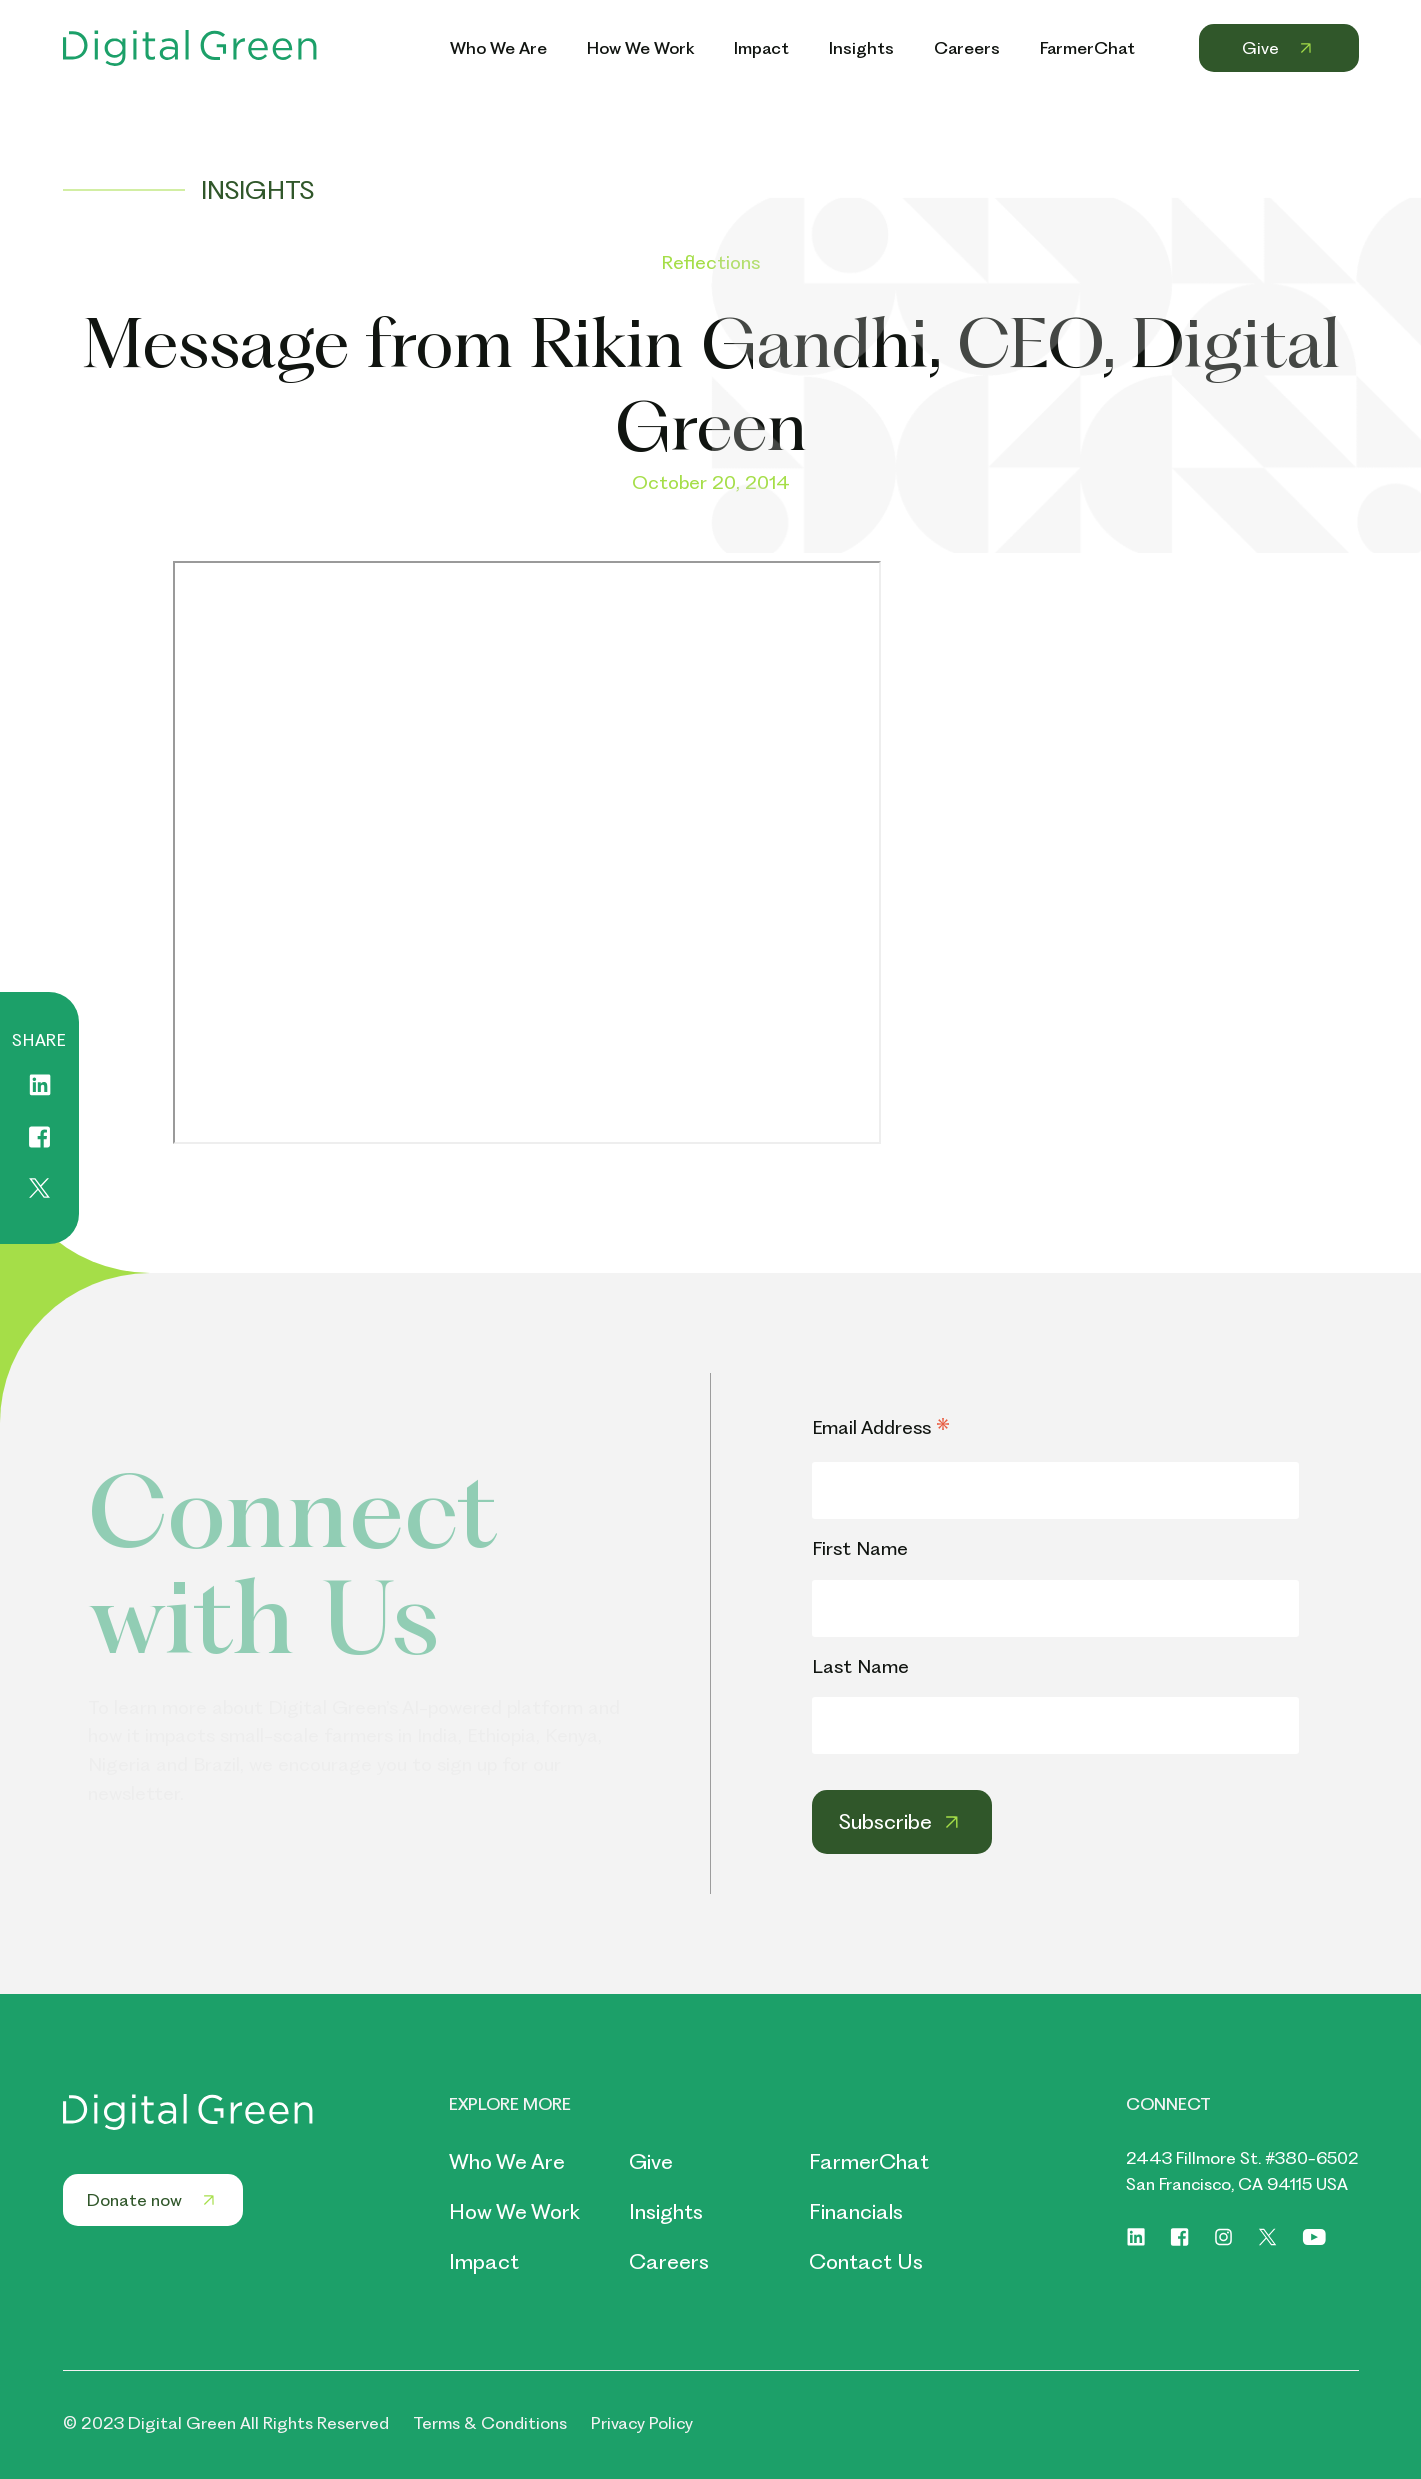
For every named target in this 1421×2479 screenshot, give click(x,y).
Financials (856, 2211)
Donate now (153, 2200)
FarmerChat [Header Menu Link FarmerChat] (1087, 48)
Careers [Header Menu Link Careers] (967, 48)
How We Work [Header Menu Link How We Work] (640, 48)
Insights (666, 2211)
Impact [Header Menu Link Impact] (761, 48)
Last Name (860, 1666)
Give (651, 2161)
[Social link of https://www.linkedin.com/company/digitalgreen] (1136, 2237)
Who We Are (507, 2161)
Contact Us (866, 2261)
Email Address (881, 1429)
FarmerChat (869, 2161)
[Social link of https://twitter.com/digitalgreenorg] (1268, 2237)
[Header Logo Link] (190, 48)
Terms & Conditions (490, 2423)
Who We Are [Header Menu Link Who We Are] (498, 48)
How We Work (514, 2211)
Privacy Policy (642, 2423)
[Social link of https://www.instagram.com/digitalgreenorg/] (1224, 2237)
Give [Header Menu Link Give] (1279, 48)
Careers (669, 2261)
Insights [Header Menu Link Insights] (861, 48)
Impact (484, 2261)
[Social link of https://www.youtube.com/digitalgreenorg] (1314, 2237)
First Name (860, 1548)
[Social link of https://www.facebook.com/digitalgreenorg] (1180, 2237)
